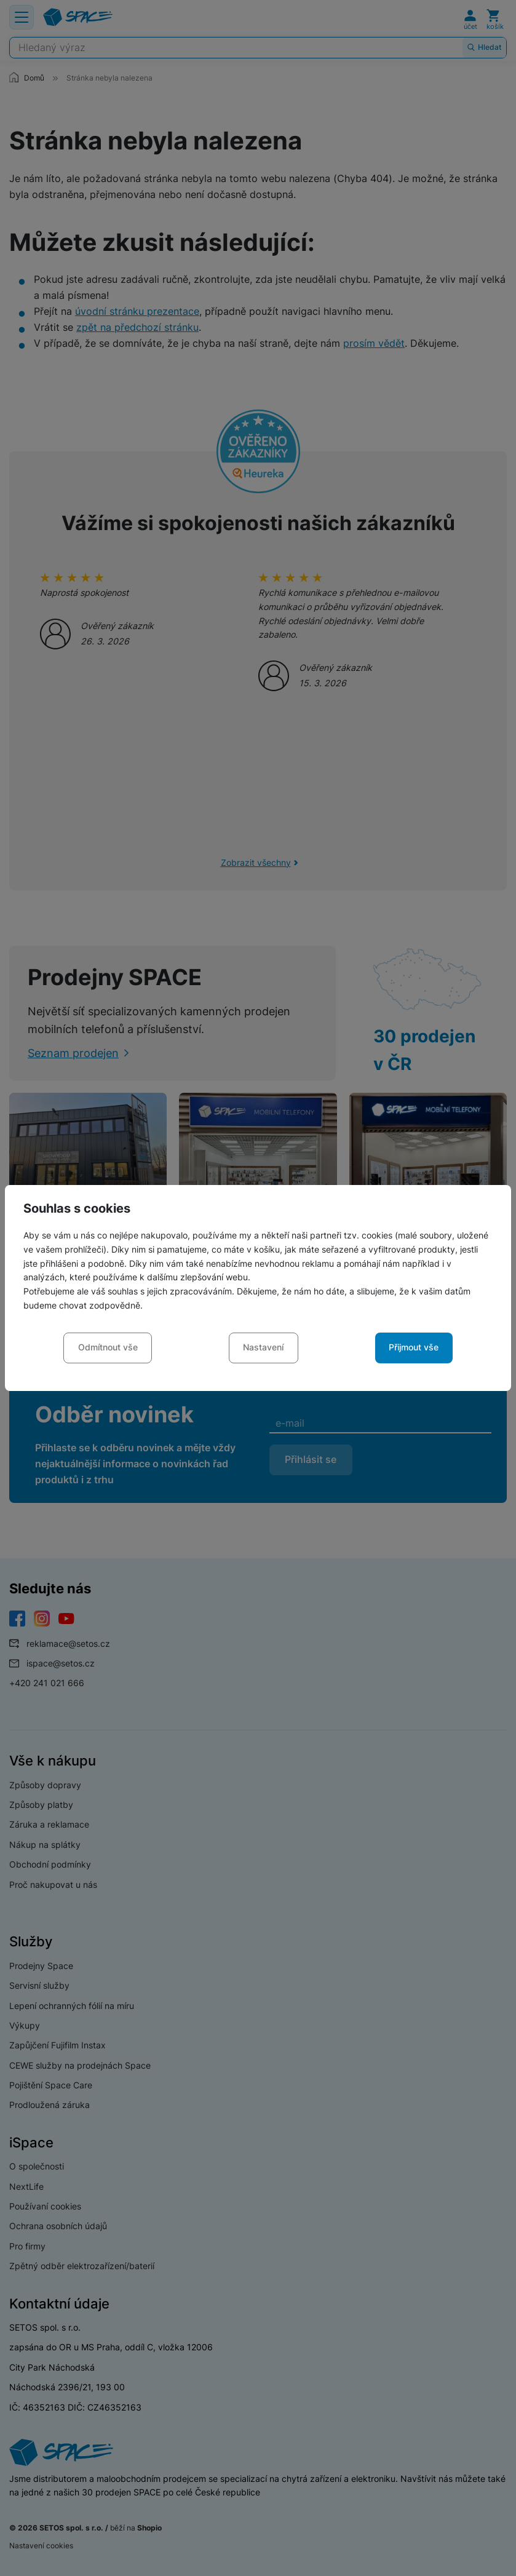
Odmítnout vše (108, 1347)
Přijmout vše (414, 1347)
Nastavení (263, 1347)
